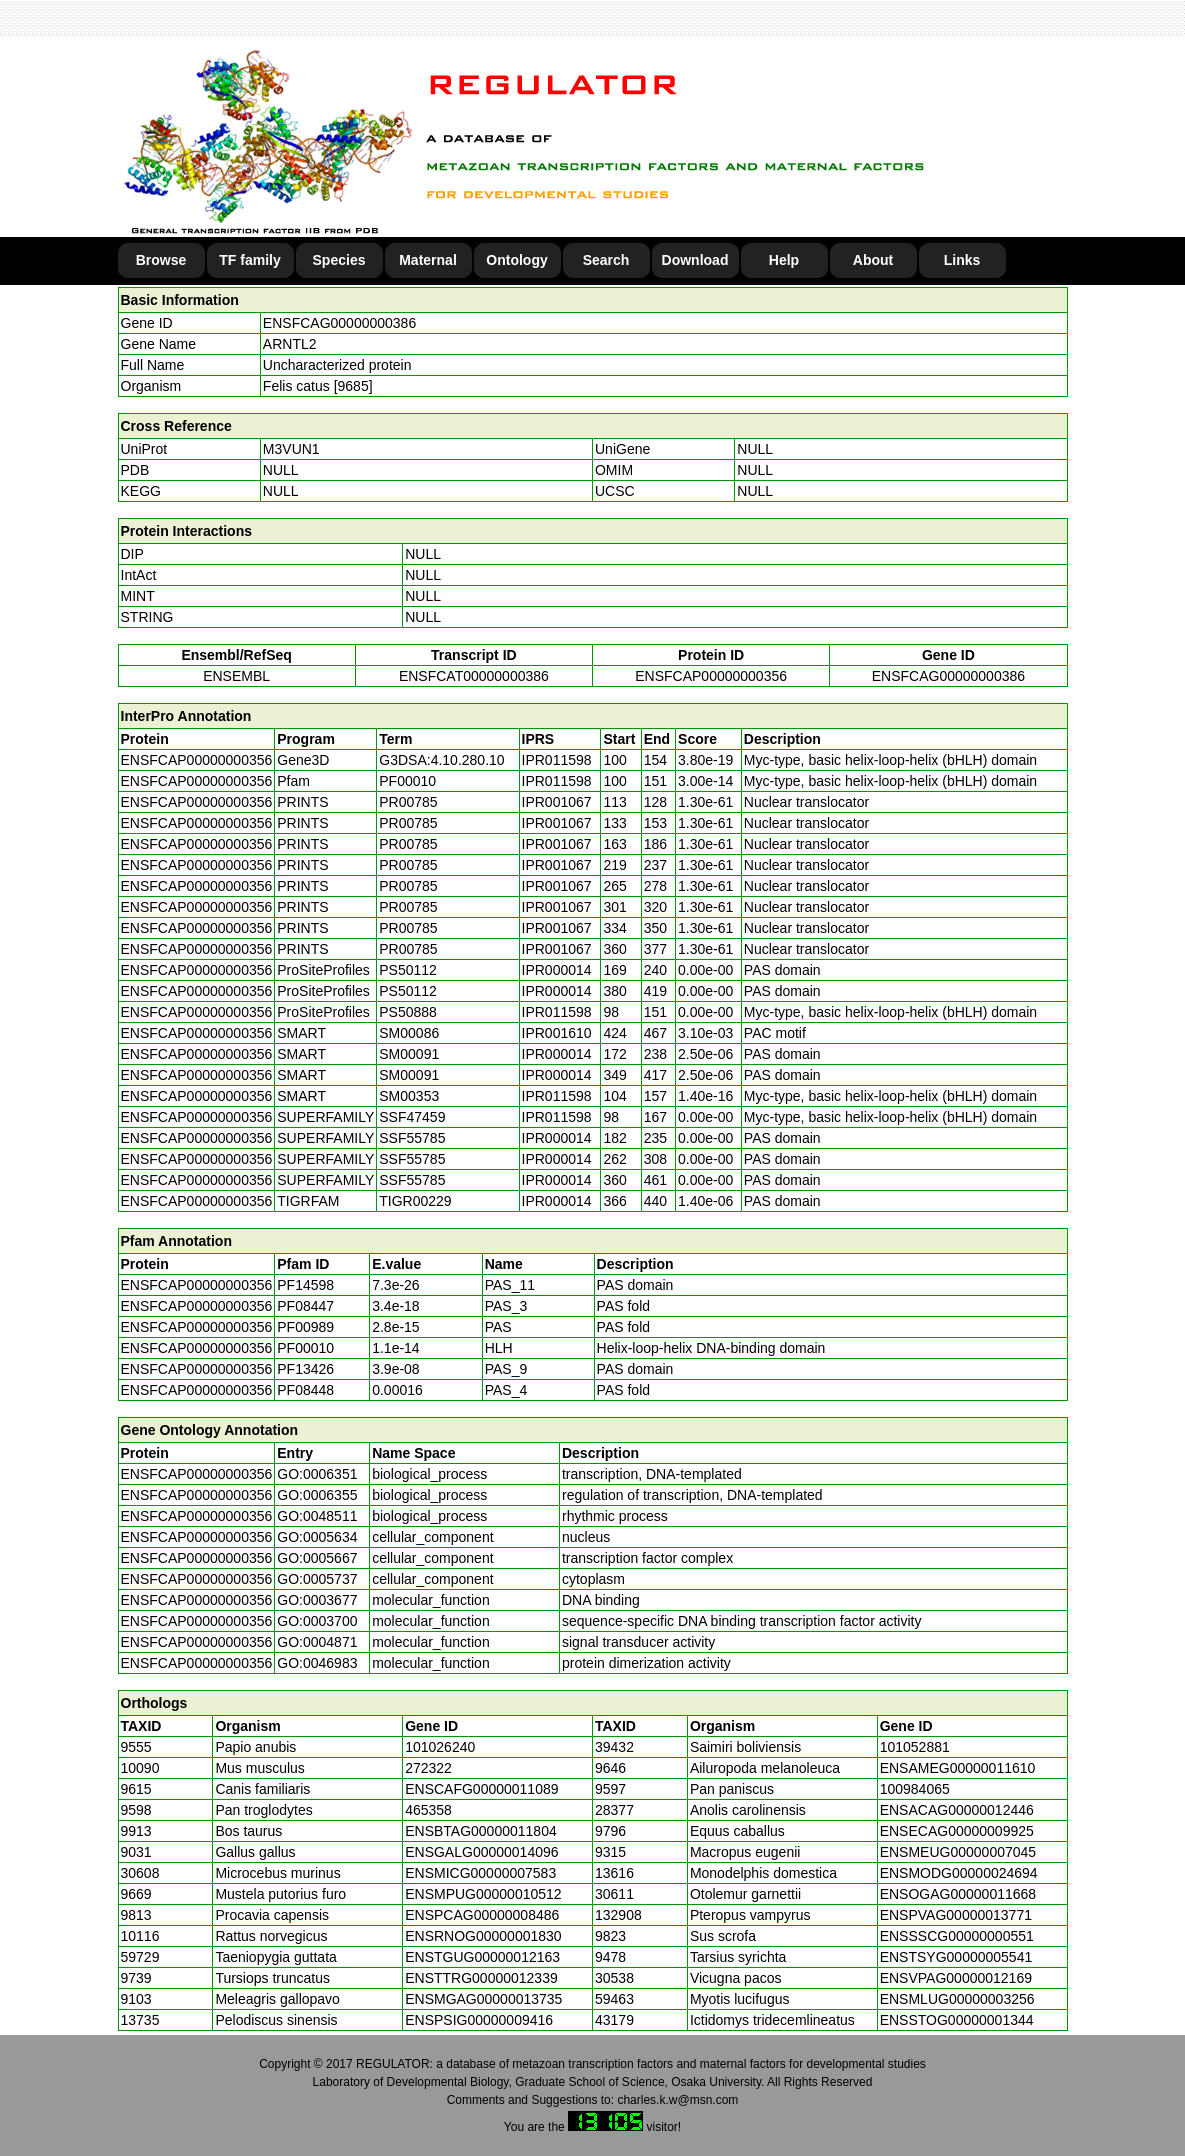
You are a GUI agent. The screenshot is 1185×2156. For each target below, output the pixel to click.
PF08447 (305, 1306)
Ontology (516, 260)
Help (784, 260)
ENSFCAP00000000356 (711, 676)
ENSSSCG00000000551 (957, 1936)
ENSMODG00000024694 (959, 1873)
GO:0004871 (317, 1642)
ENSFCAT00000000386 (474, 676)
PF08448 (305, 1390)
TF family (249, 260)
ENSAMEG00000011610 (958, 1768)
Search (606, 260)
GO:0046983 (317, 1663)
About (873, 260)
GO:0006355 (317, 1495)
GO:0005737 (317, 1579)
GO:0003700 (317, 1621)
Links (962, 260)
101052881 (915, 1747)
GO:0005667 (317, 1558)
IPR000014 (557, 970)
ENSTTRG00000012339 (481, 1978)
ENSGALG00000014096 (481, 1852)
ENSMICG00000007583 (480, 1873)
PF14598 (305, 1285)
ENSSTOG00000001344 (957, 2020)
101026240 (440, 1747)
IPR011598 (557, 760)
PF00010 (305, 1348)
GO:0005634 (317, 1537)
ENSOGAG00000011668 (958, 1894)
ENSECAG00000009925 (957, 1831)
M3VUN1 (291, 449)
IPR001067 (557, 802)
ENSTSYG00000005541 (956, 1957)
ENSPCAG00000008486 (482, 1915)
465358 (428, 1810)
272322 (428, 1768)
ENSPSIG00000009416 (479, 2020)
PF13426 (305, 1369)
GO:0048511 (317, 1516)
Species (339, 260)
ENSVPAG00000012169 (956, 1978)
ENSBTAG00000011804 (481, 1831)
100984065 (915, 1789)
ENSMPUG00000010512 (483, 1894)
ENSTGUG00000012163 (482, 1957)
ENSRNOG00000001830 (483, 1936)
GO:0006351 (317, 1474)
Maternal (428, 260)
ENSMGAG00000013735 (483, 1999)
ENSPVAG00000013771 (956, 1915)
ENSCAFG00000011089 (481, 1789)
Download (695, 260)
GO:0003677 (317, 1600)
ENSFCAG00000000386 (339, 323)
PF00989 (305, 1327)
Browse (161, 260)
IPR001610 (557, 1033)
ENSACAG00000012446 (957, 1810)
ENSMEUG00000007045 (958, 1852)
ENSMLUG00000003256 (957, 1999)
